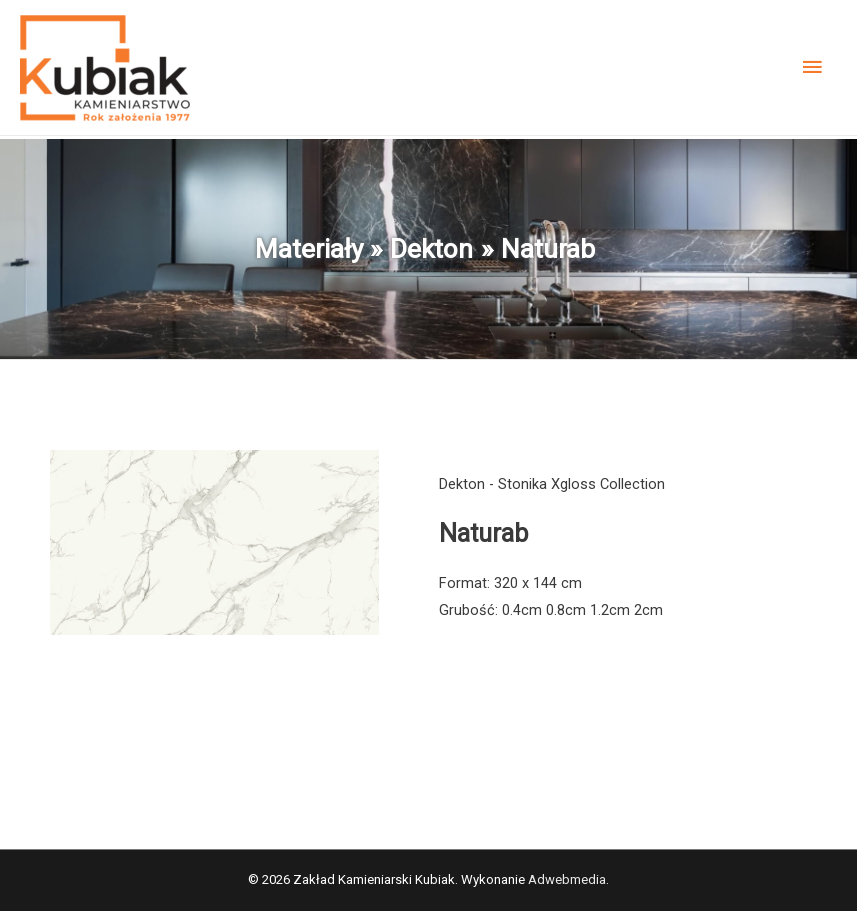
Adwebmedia (567, 879)
